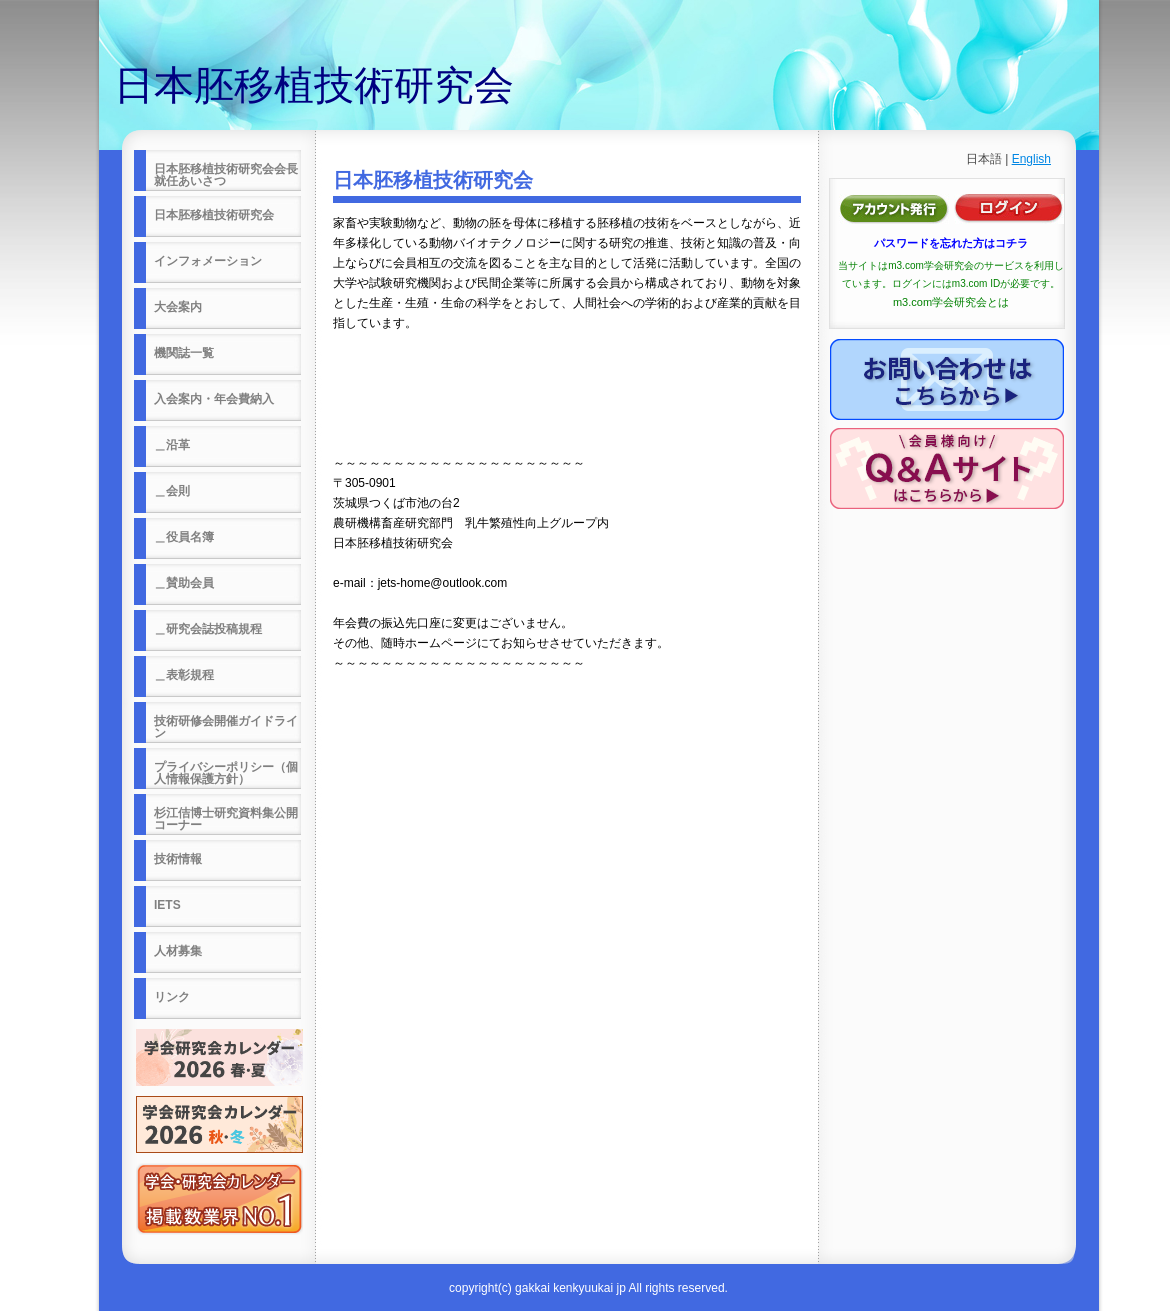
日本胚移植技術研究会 (314, 85)
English (1031, 159)
